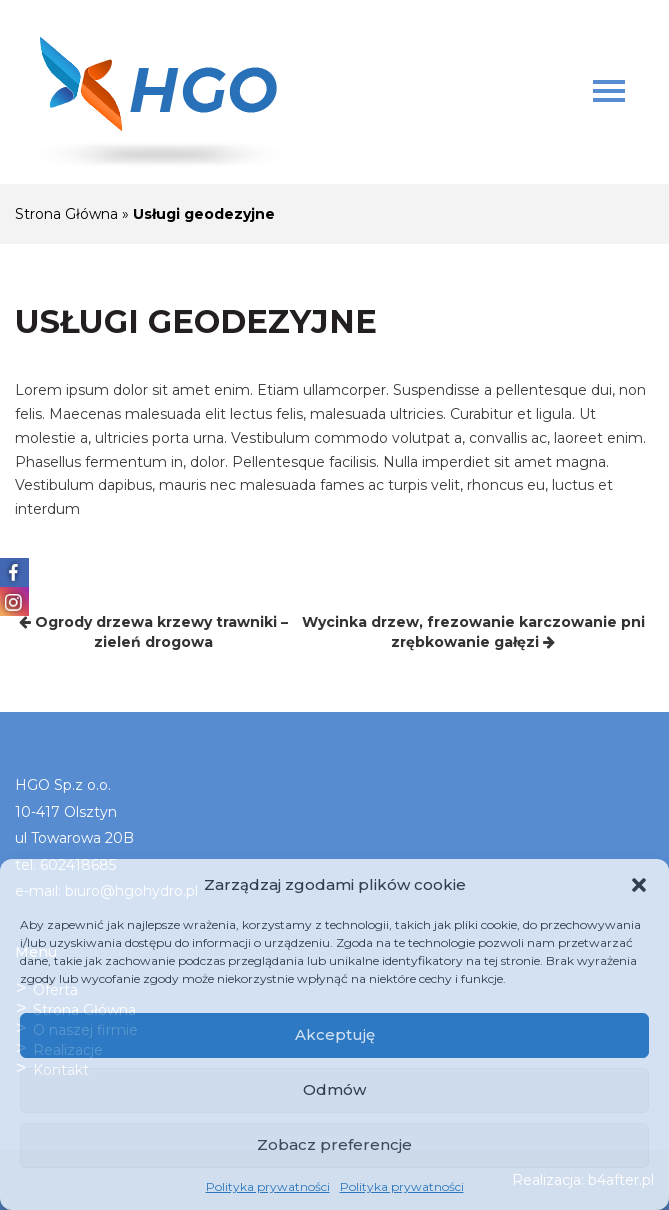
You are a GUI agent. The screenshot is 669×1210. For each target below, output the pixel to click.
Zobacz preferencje (334, 1144)
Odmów (334, 1089)
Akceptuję (335, 1034)
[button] (639, 885)
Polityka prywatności (268, 1186)
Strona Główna (66, 214)
